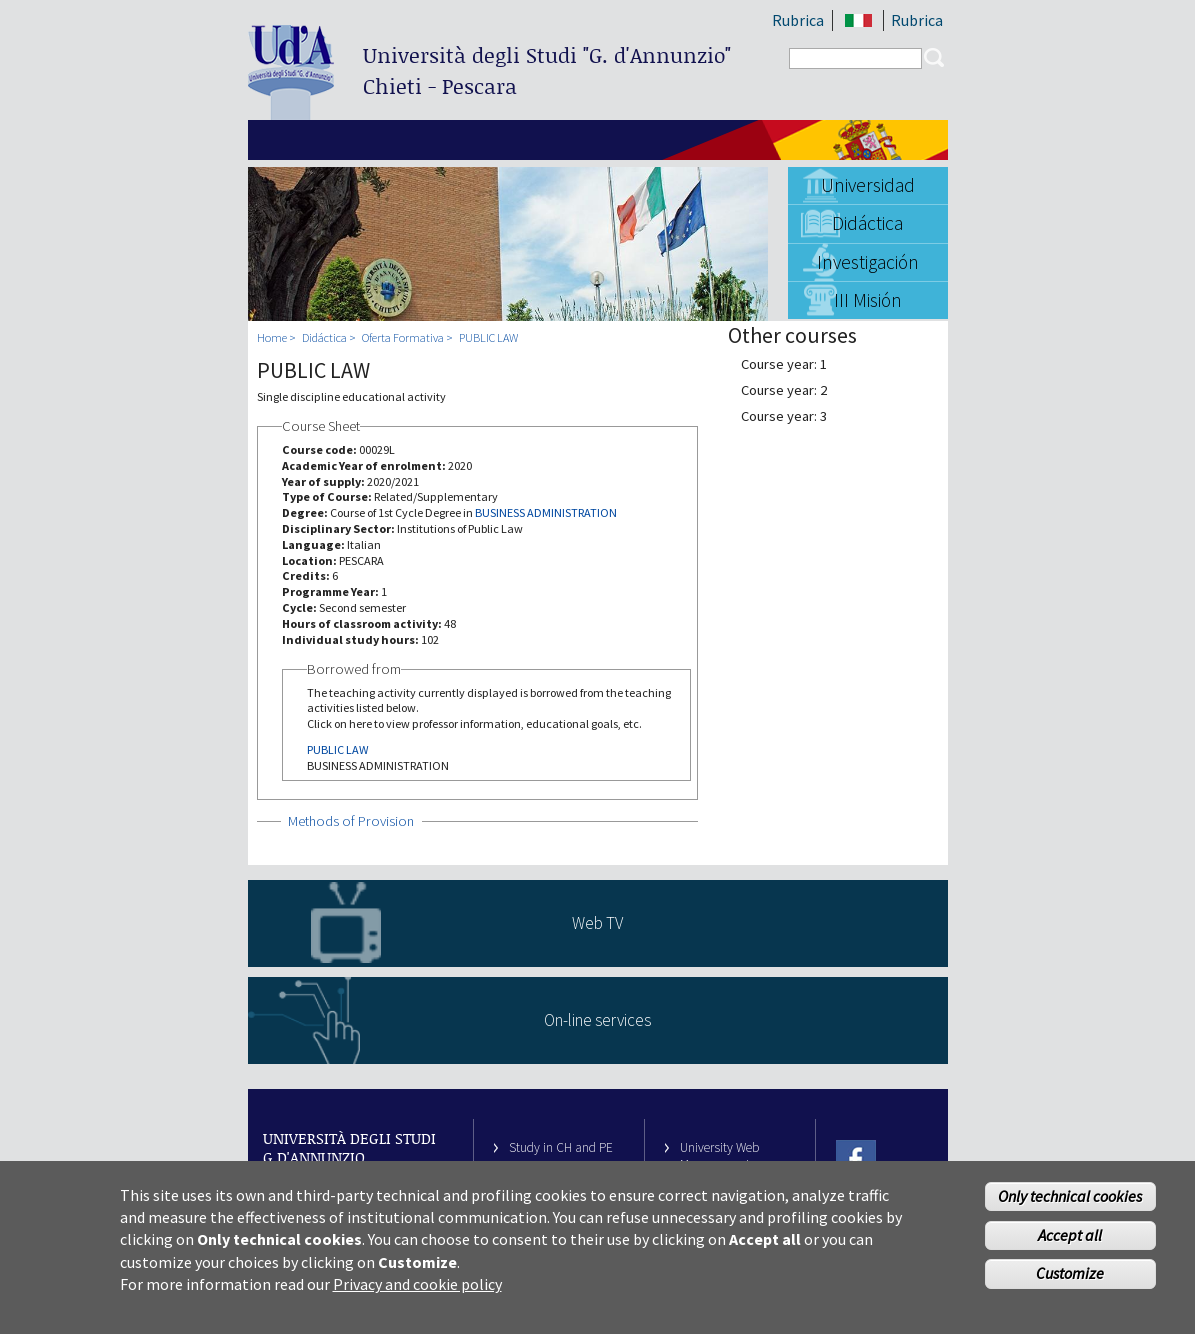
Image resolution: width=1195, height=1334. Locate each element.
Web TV (597, 923)
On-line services (597, 1020)
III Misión (868, 300)
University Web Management (719, 1156)
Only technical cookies (1070, 1204)
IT (859, 20)
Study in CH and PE (561, 1147)
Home (272, 337)
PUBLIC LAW (488, 337)
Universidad (868, 185)
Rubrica (798, 20)
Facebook (856, 1160)
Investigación (868, 262)
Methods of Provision (351, 821)
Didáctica (867, 223)
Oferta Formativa (403, 337)
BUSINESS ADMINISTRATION (546, 512)
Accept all (1070, 1243)
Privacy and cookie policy (417, 1293)
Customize (1070, 1282)
